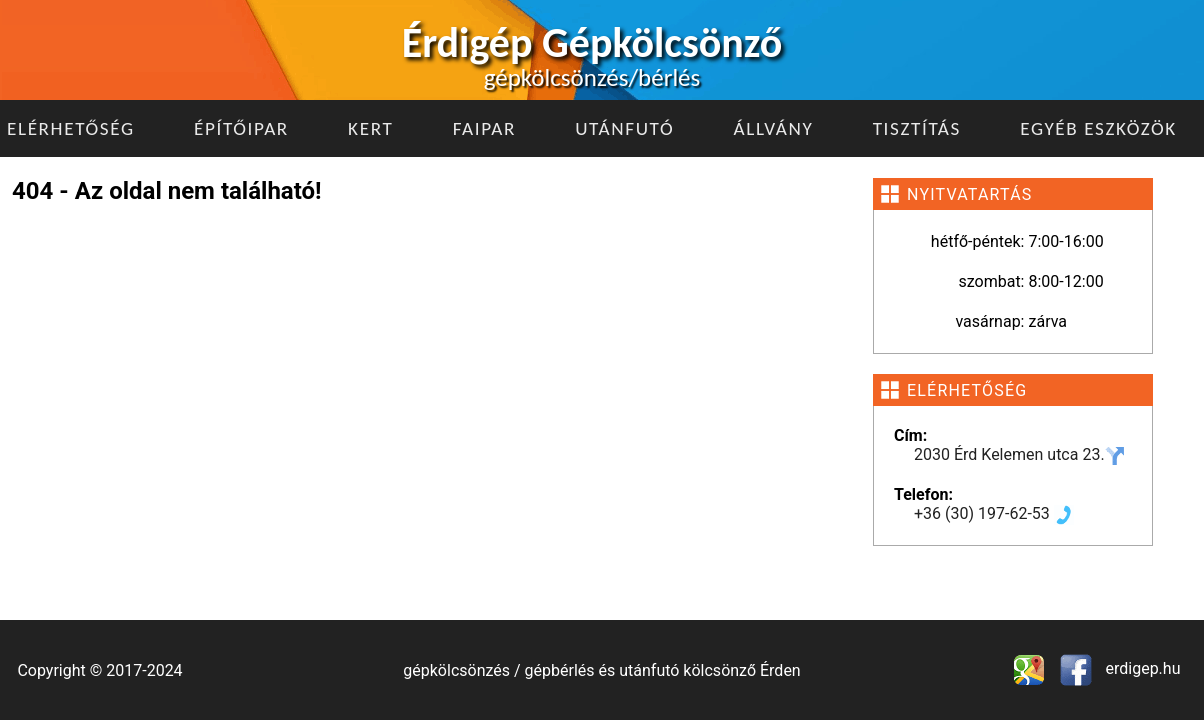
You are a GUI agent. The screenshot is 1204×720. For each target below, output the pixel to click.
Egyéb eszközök (1098, 128)
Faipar (484, 128)
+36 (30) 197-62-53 (994, 513)
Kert (370, 128)
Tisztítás (917, 128)
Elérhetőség (71, 128)
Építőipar (241, 128)
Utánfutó (624, 128)
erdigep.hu (1141, 668)
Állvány (774, 128)
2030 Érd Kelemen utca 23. (1019, 454)
